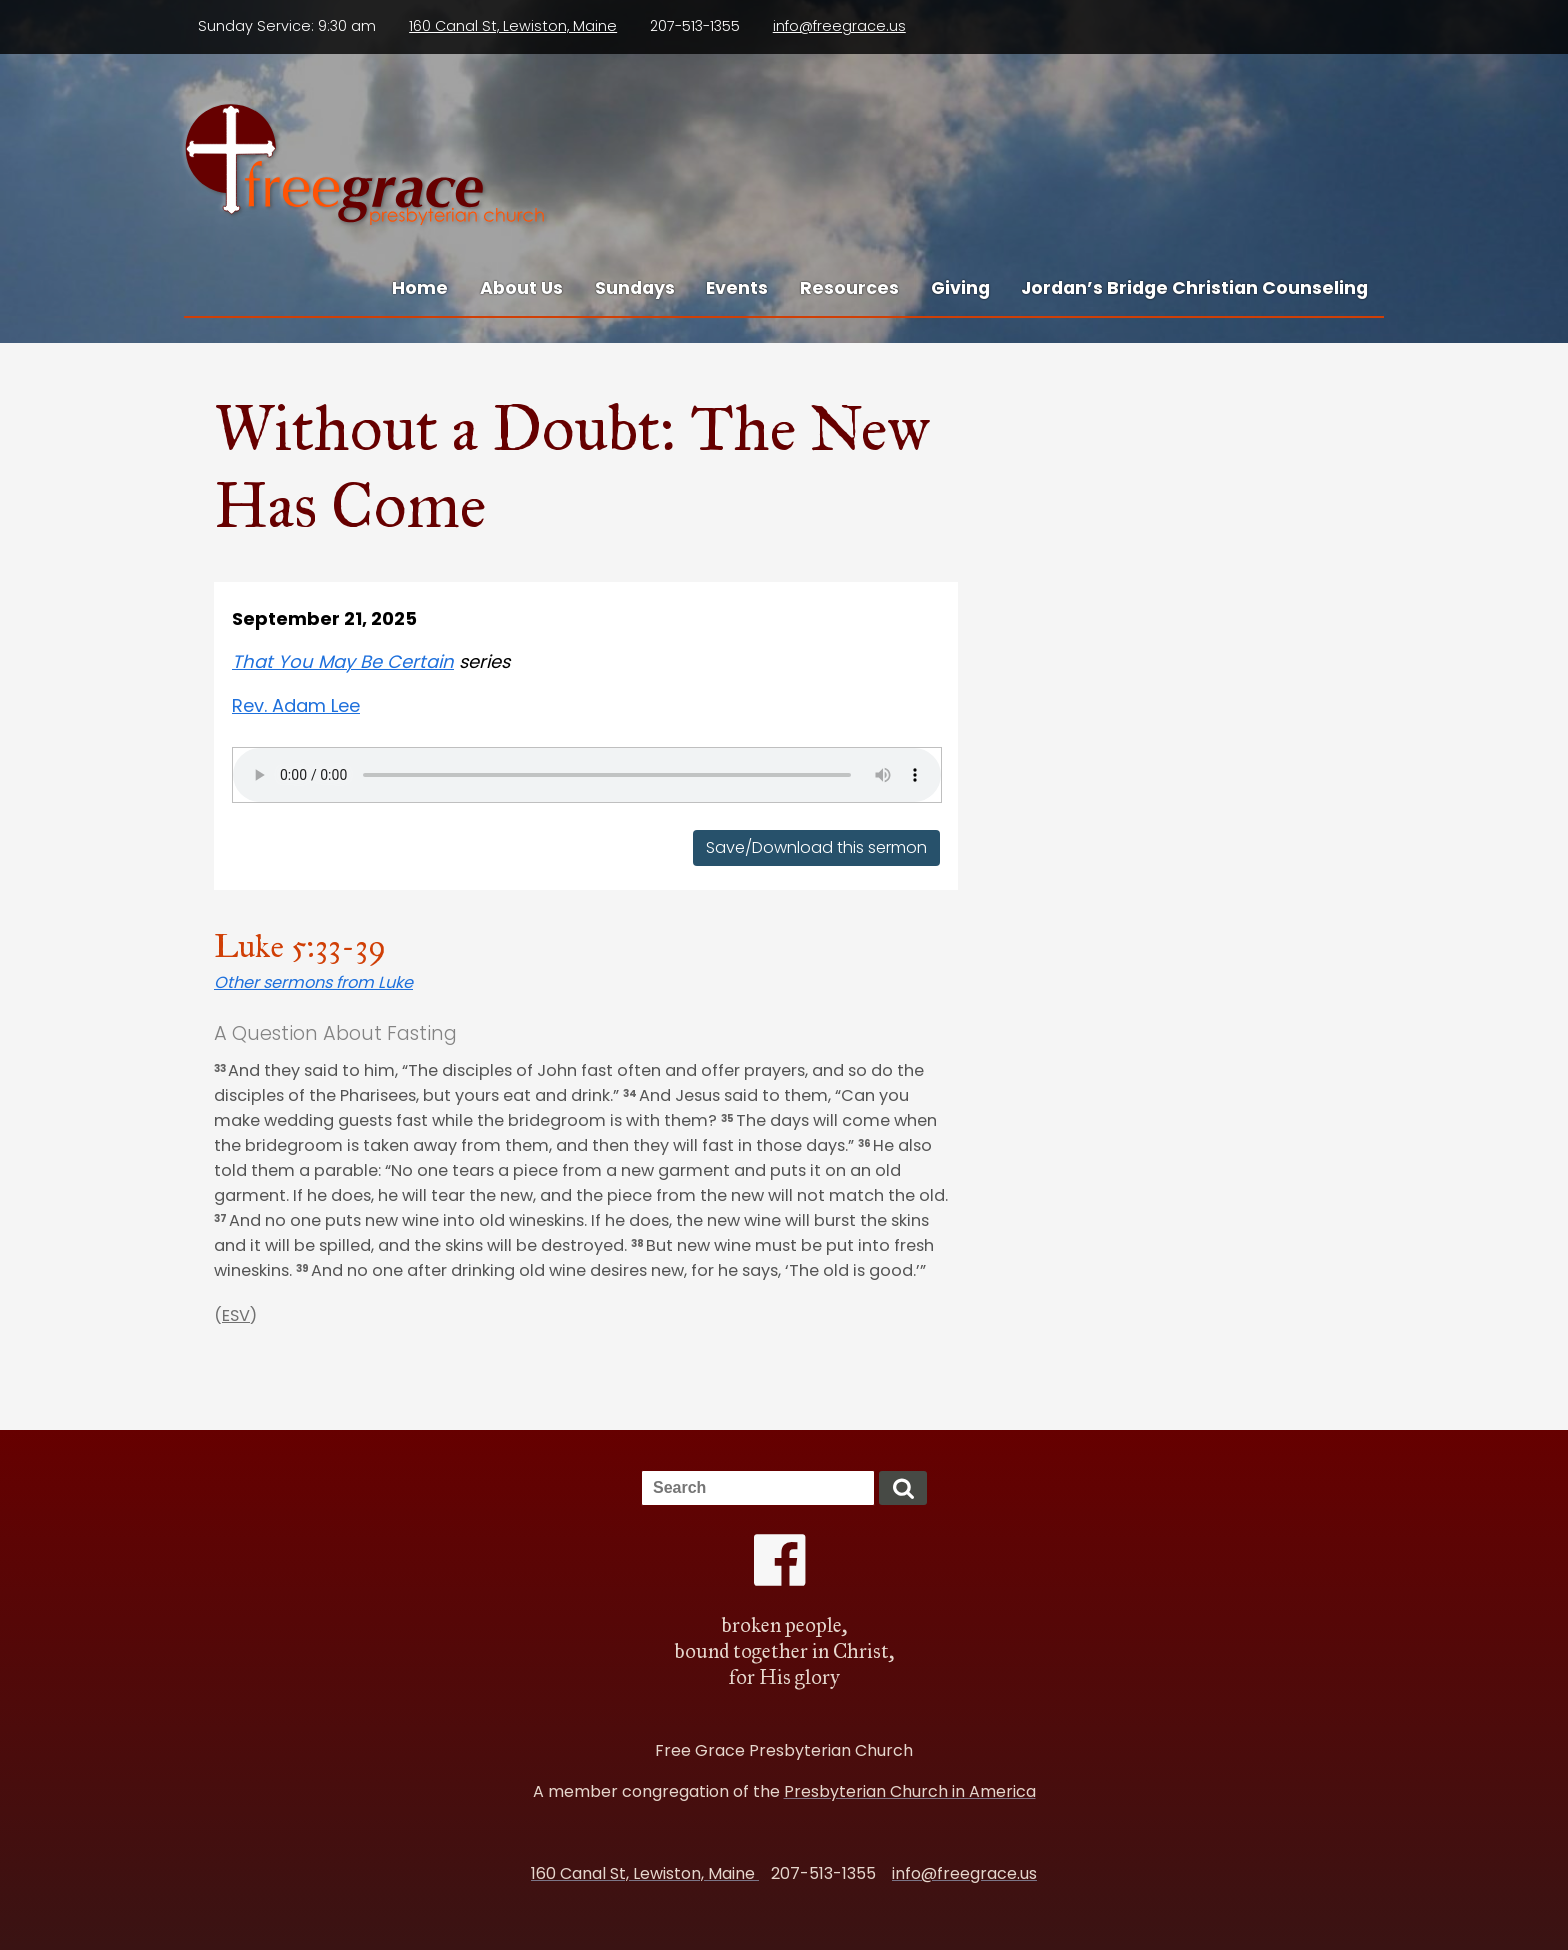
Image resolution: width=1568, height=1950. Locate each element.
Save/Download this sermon (816, 848)
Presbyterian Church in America (910, 1791)
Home (420, 288)
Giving (960, 288)
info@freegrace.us (839, 26)
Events (737, 288)
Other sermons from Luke (313, 982)
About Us (521, 288)
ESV (236, 1315)
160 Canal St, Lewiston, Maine (513, 26)
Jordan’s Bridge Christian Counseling (1194, 288)
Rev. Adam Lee (296, 705)
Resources (849, 288)
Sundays (635, 288)
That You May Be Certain (343, 661)
